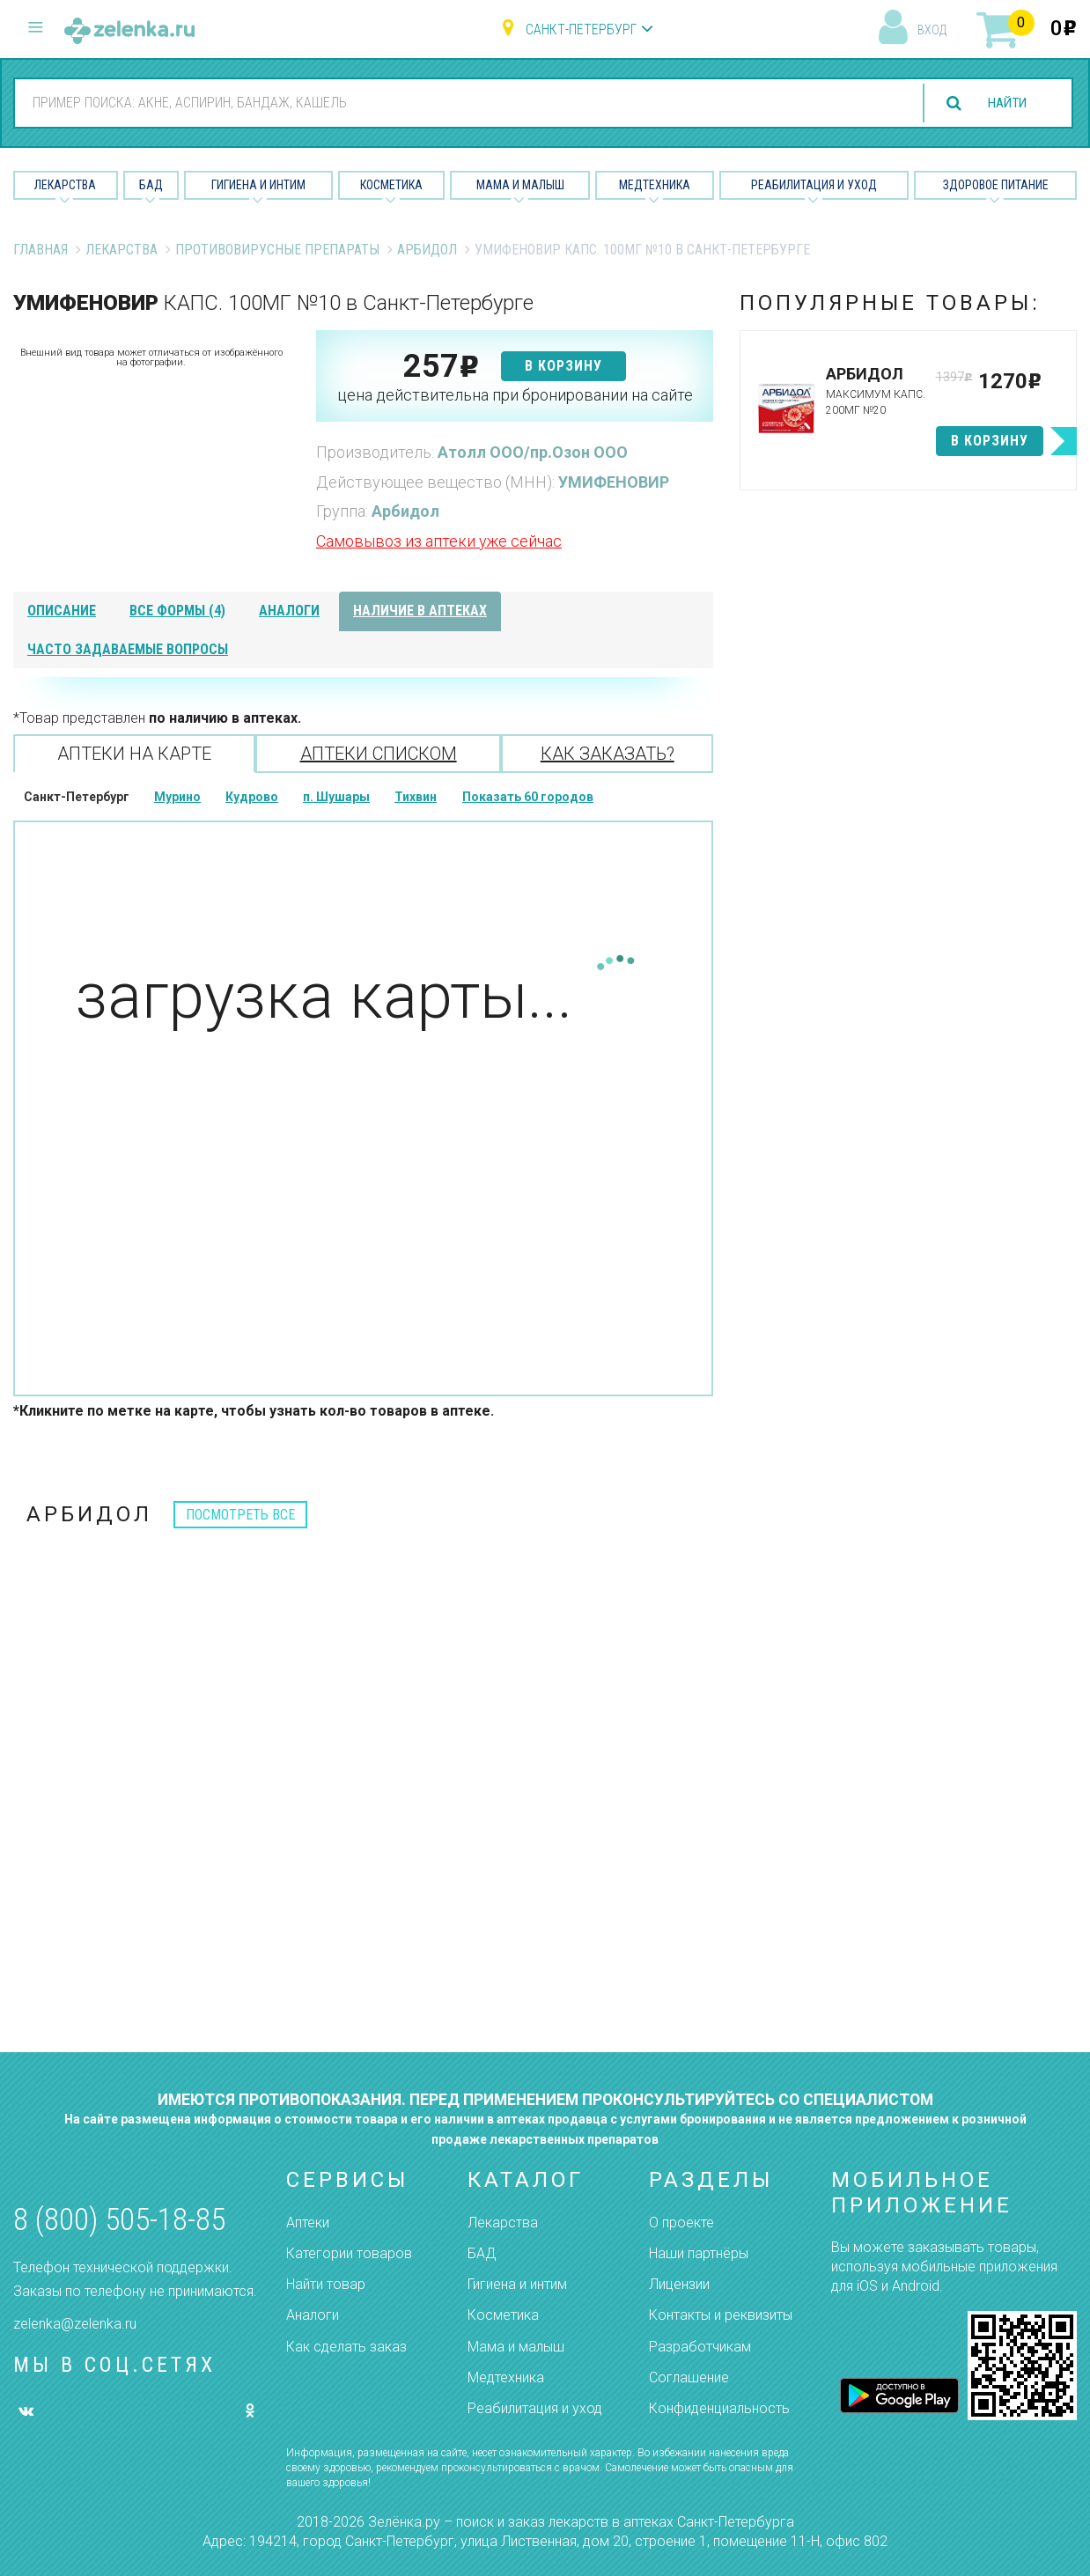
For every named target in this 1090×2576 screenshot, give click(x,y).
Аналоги (312, 2315)
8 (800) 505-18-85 (119, 2220)
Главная (40, 249)
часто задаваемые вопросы (127, 649)
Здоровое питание (996, 185)
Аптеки (307, 2222)
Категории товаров (349, 2253)
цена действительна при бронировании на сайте (515, 395)
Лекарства (65, 185)
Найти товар (325, 2284)
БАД (151, 185)
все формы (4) (177, 610)
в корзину (563, 365)
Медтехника (654, 185)
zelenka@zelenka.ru (74, 2323)
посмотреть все (240, 1514)
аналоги (289, 610)
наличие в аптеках (420, 610)
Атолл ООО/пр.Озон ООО (533, 452)
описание (61, 610)
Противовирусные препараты (277, 249)
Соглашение (689, 2377)
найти (1004, 103)
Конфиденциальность (719, 2408)
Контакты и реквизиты (720, 2315)
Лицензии (679, 2284)
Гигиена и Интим (258, 185)
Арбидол (427, 249)
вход (931, 30)
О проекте (681, 2222)
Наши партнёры (698, 2253)
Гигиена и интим (517, 2284)
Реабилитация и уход (814, 185)
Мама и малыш (520, 185)
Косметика (391, 185)
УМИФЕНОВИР (613, 482)
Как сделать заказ (346, 2346)
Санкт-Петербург (581, 29)
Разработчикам (700, 2346)
